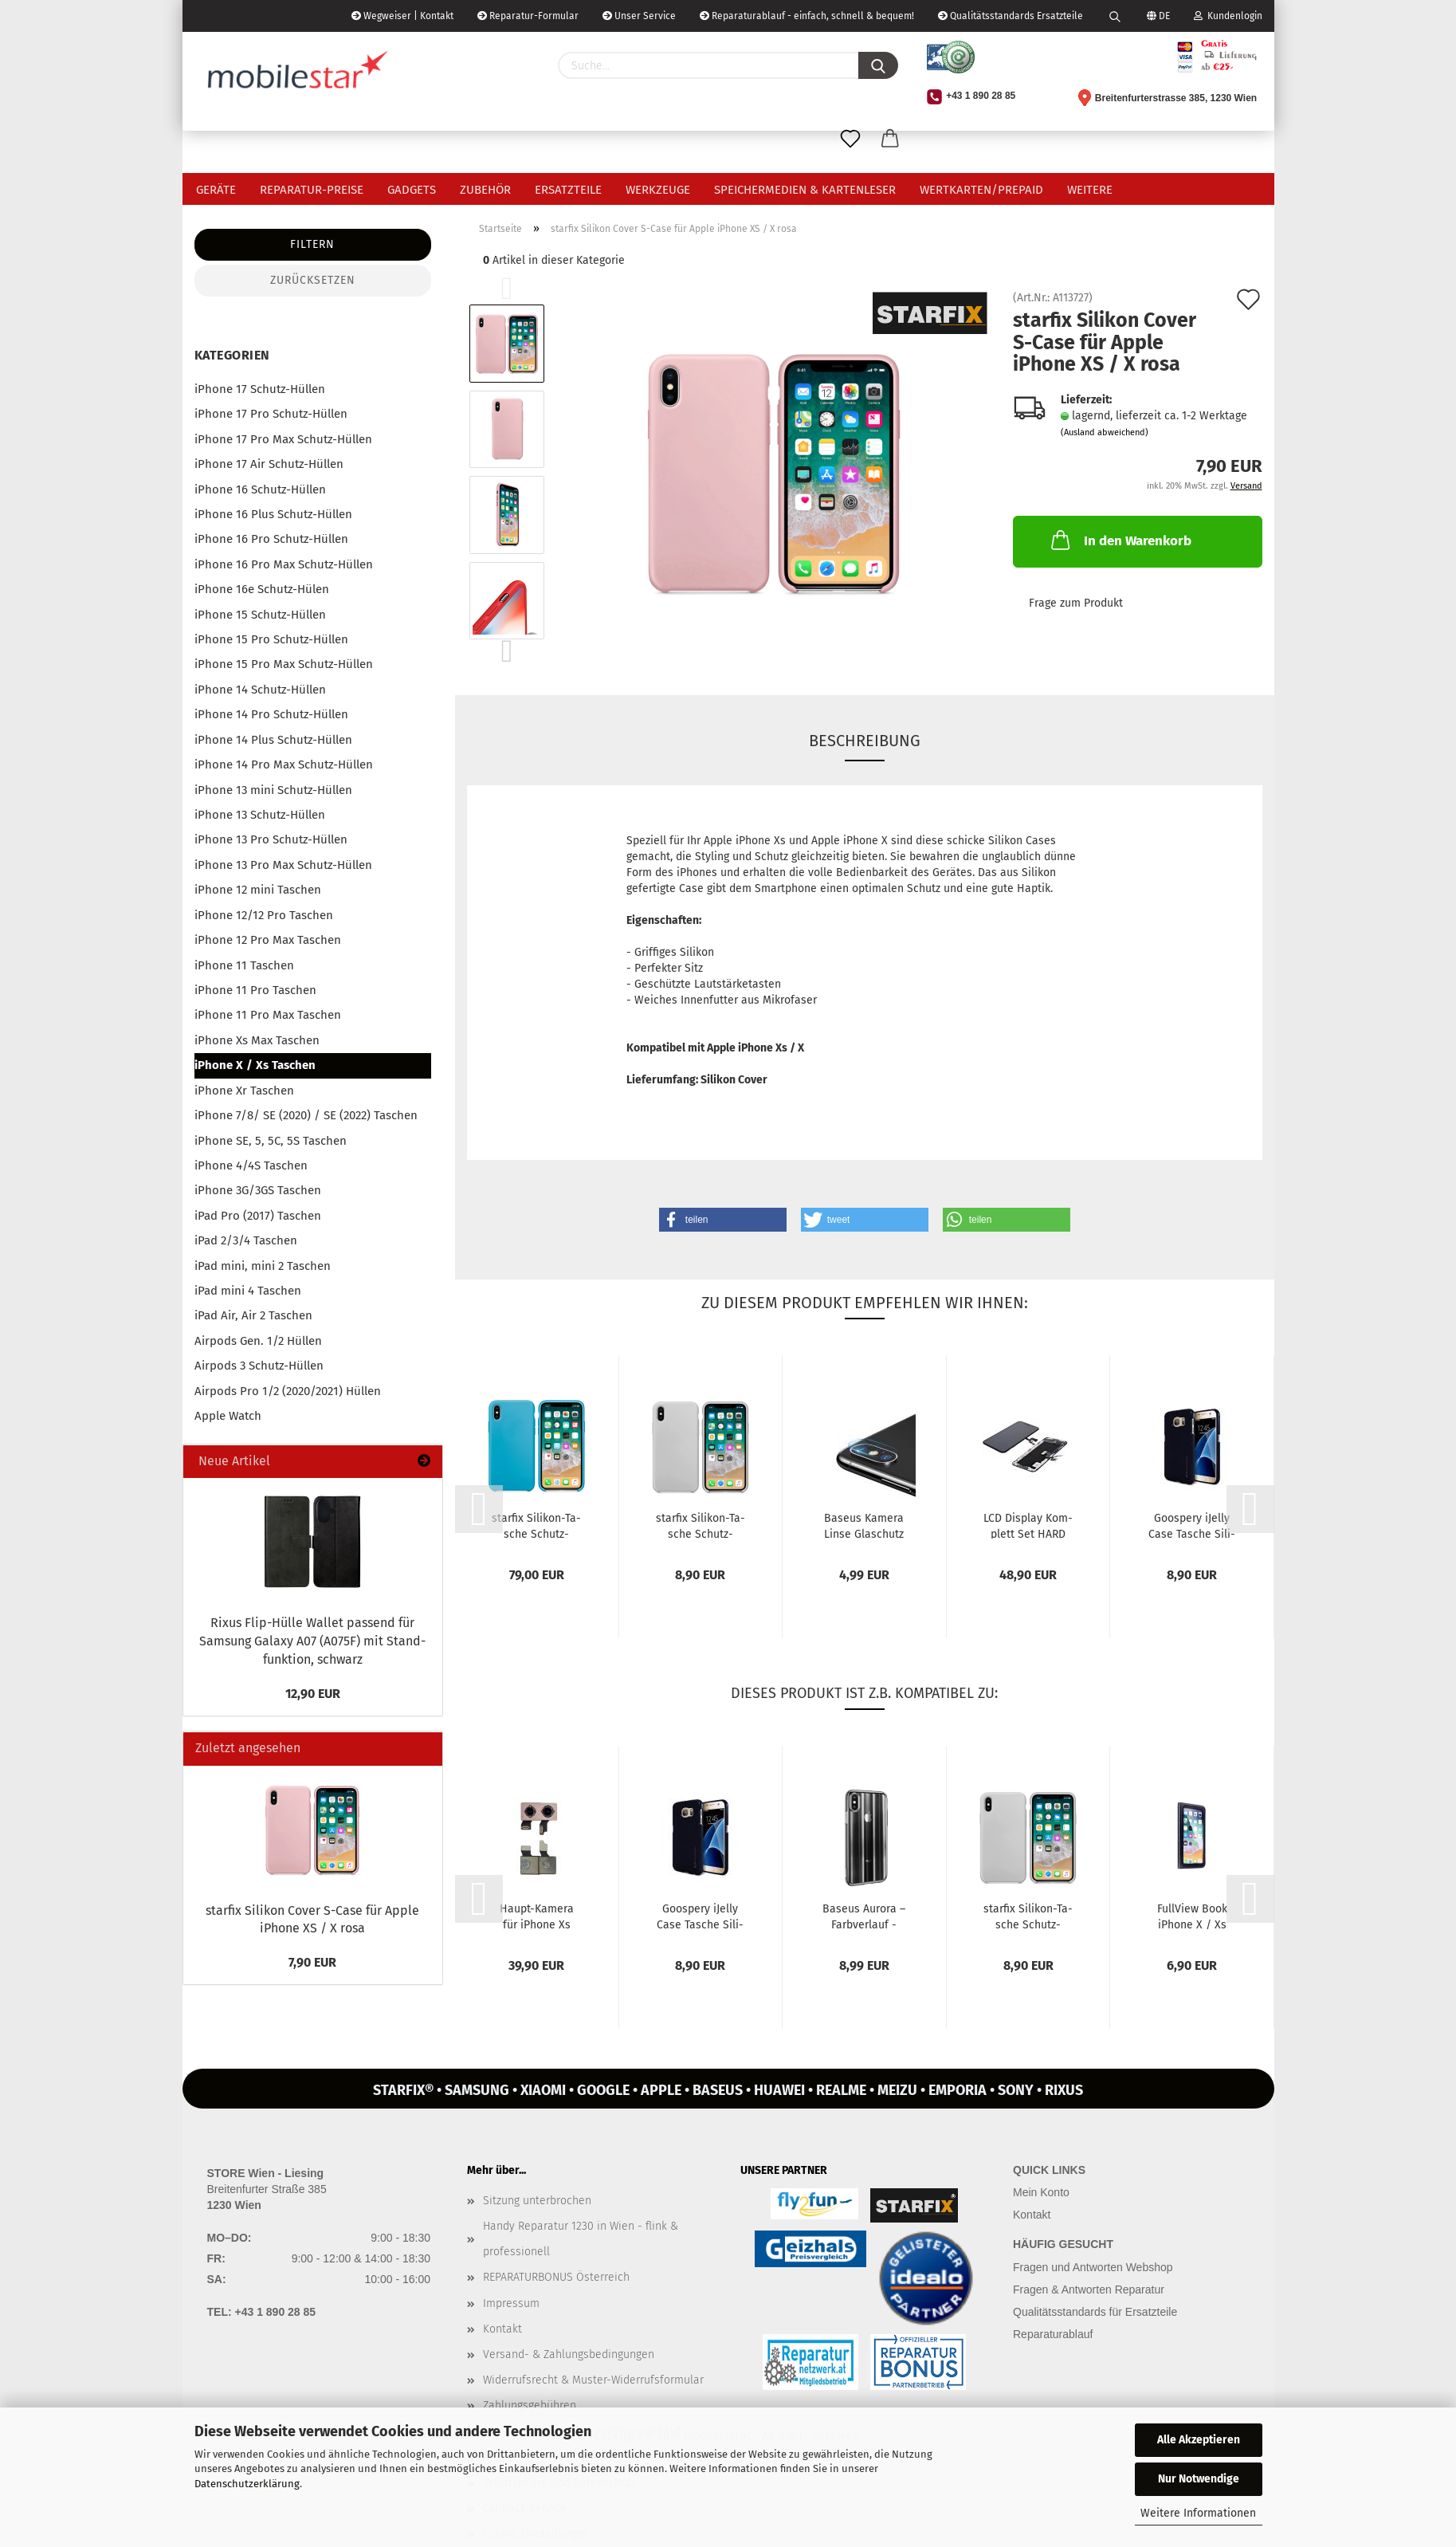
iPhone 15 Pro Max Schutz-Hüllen (283, 664)
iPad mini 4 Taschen (247, 1290)
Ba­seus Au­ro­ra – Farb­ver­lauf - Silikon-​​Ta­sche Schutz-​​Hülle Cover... (863, 1915)
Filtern (312, 244)
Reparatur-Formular (528, 16)
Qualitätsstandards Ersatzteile (1010, 16)
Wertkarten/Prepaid (981, 190)
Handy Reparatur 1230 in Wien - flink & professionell (580, 2238)
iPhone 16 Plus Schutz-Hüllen (273, 514)
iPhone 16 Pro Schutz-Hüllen (271, 539)
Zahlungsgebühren (529, 2405)
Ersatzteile (568, 190)
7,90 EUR (312, 1962)
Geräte (216, 190)
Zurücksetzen (312, 280)
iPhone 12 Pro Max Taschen (267, 940)
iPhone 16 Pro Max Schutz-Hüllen (283, 564)
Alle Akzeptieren (1198, 2440)
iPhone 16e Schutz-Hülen (261, 589)
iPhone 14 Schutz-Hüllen (260, 689)
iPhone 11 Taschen (244, 965)
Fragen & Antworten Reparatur (1088, 2289)
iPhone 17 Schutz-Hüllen (259, 389)
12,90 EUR (312, 1693)
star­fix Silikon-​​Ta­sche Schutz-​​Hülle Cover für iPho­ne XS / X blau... (536, 1525)
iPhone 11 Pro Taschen (255, 990)
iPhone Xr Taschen (244, 1090)
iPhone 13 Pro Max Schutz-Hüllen (283, 865)
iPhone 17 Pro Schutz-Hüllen (270, 414)
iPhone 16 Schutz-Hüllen (260, 489)
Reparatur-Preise (311, 190)
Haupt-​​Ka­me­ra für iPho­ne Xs (537, 1915)
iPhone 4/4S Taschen (251, 1165)
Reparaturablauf (1053, 2334)
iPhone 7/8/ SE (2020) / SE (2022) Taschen (306, 1115)
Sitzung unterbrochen (537, 2200)
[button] (723, 1220)
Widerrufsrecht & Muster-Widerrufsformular (593, 2380)
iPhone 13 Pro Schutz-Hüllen (270, 839)
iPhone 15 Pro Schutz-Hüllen (271, 639)
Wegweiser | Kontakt (402, 16)
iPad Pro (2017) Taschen (257, 1216)
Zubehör (485, 190)
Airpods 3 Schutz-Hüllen (259, 1365)
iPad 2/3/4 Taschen (245, 1240)
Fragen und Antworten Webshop (1093, 2267)
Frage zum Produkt (1076, 603)
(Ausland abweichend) (1104, 432)
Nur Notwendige (1198, 2479)
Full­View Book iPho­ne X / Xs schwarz (1192, 1915)
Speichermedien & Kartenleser (805, 190)
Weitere (1090, 190)
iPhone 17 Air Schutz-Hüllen (268, 464)
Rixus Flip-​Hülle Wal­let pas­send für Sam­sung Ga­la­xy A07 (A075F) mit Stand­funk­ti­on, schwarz (312, 1641)
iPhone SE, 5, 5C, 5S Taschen (270, 1141)
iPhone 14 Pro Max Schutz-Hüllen (283, 764)
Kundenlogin (1228, 16)
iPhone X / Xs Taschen (255, 1065)
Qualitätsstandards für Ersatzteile (1095, 2311)
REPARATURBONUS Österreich (556, 2277)
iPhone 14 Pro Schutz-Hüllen (271, 714)
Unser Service (639, 16)
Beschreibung (864, 740)
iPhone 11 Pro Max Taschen (267, 1015)
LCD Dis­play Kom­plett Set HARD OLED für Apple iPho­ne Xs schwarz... (1028, 1525)
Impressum (511, 2303)
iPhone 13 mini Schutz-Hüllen (273, 790)
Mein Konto (1041, 2192)
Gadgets (411, 190)
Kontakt (502, 2329)
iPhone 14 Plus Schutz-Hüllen (273, 740)
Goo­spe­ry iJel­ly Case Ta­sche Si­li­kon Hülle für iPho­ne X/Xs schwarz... (1191, 1525)
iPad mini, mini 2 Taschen (262, 1266)
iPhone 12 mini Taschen (257, 889)
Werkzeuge (658, 190)
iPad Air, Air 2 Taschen (253, 1315)
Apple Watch (227, 1416)
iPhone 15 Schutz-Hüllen (260, 614)
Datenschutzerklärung (247, 2484)
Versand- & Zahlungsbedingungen (568, 2354)
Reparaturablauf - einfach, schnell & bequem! (807, 16)
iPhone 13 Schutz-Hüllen (259, 815)
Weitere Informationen (1198, 2513)
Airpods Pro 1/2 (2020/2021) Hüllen (287, 1391)
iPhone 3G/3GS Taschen (257, 1190)
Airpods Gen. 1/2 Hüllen (258, 1341)
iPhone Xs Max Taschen (257, 1040)
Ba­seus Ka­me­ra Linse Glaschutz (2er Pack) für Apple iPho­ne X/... (864, 1525)
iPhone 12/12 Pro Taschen (263, 915)
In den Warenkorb (1119, 539)
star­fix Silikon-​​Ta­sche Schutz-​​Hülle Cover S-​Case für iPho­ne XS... (700, 1525)
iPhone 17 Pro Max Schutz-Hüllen (283, 439)
